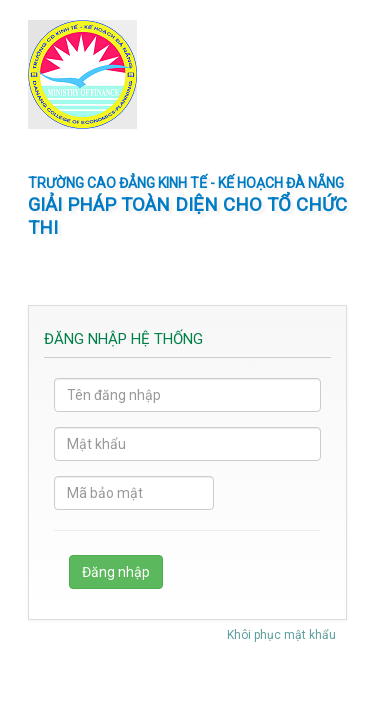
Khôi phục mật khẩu (281, 635)
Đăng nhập (116, 572)
